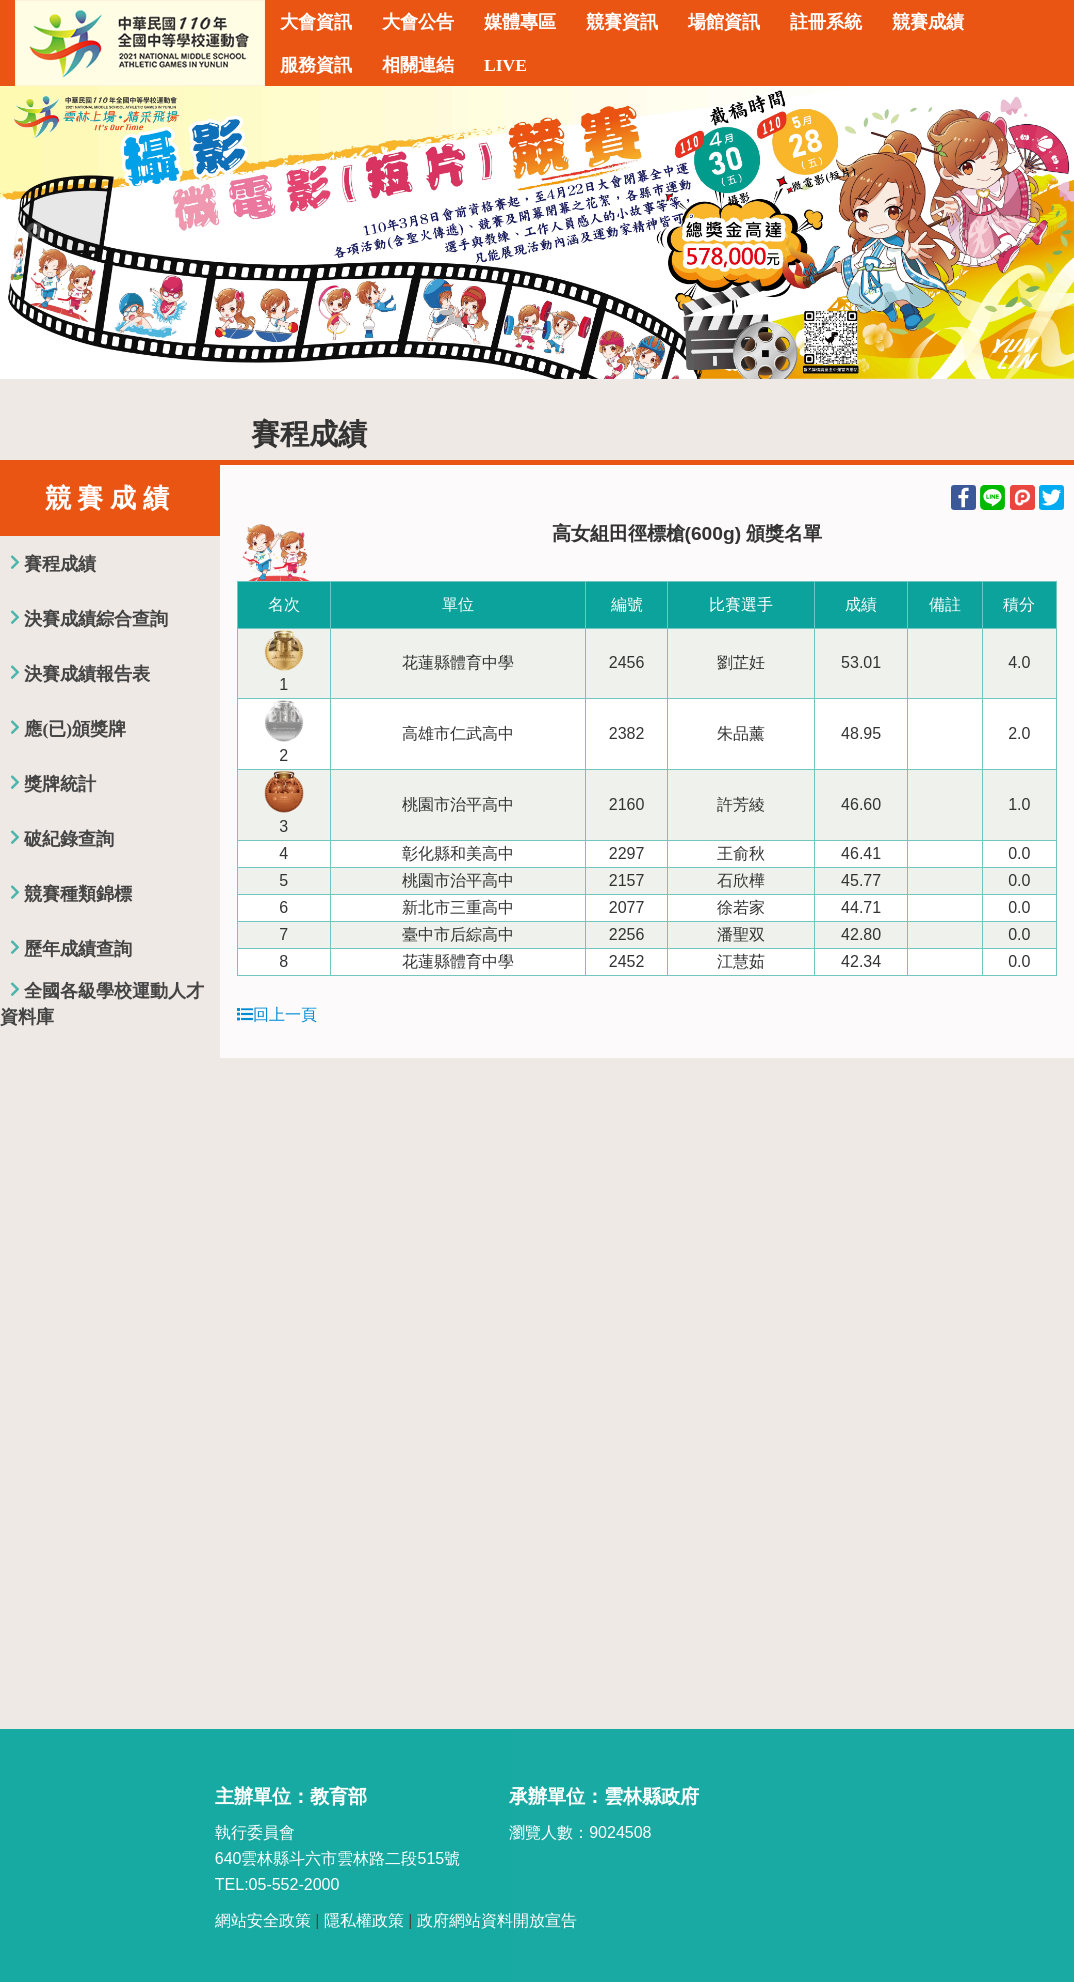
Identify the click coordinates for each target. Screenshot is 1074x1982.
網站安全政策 (263, 1920)
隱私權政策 (364, 1920)
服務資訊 (316, 65)
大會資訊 (316, 22)
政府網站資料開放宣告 (497, 1920)
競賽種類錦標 (78, 894)
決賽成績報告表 (87, 674)
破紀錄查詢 (69, 839)
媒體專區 (520, 22)
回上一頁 (277, 1014)
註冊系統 (826, 22)
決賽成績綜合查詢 (96, 619)
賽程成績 (60, 564)
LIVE (505, 65)
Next (1039, 232)
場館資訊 (724, 22)
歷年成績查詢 (78, 949)
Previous (35, 232)
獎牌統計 (60, 784)
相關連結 (418, 65)
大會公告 (418, 22)
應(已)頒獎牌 (75, 729)
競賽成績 (928, 22)
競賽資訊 (622, 22)
